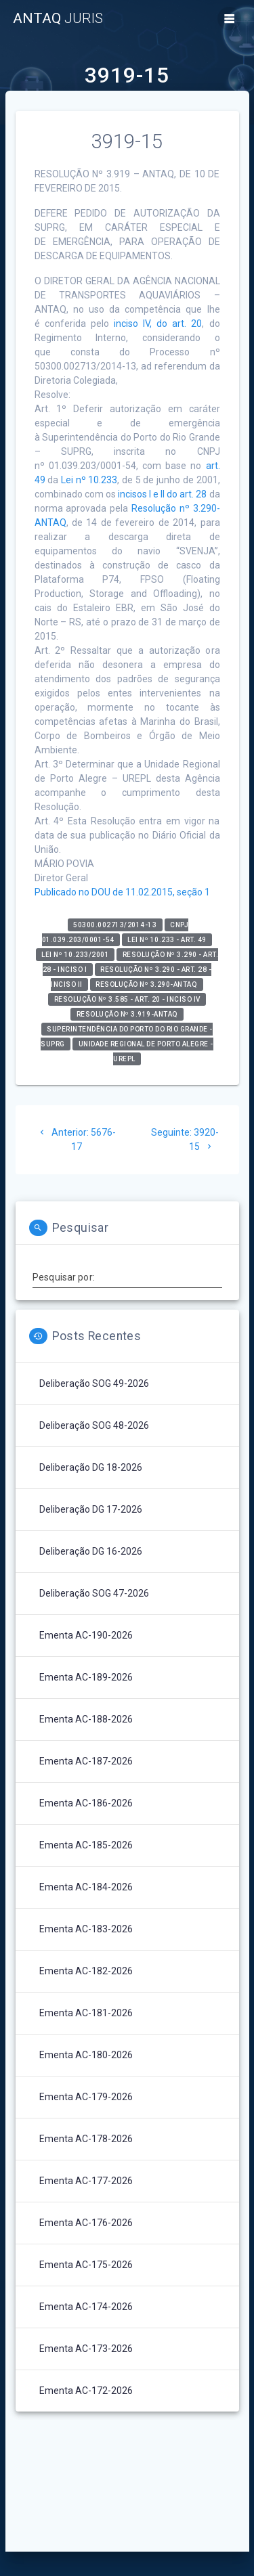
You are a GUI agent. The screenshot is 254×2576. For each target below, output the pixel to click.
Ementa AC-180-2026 (86, 2054)
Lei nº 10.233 (89, 479)
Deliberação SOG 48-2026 (94, 1425)
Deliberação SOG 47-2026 (94, 1593)
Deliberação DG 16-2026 (90, 1551)
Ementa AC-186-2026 (86, 1803)
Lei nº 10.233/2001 (75, 954)
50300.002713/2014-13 (114, 925)
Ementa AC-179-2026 (86, 2096)
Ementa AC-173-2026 (86, 2348)
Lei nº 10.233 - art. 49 (167, 939)
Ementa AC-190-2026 (86, 1635)
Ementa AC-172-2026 (86, 2390)
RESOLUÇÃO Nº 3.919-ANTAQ (127, 1014)
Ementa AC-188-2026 (86, 1719)
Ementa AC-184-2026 (86, 1887)
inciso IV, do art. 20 (158, 323)
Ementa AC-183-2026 (86, 1929)
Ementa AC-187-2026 (86, 1761)
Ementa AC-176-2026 (86, 2222)
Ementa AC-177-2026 (86, 2180)
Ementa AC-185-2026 (86, 1845)
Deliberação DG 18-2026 (90, 1467)
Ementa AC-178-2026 (86, 2138)
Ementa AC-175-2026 (86, 2264)
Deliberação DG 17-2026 (90, 1509)
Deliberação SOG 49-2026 (94, 1383)
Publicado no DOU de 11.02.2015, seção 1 (122, 892)
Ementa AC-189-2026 (86, 1677)
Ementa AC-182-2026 (86, 1971)
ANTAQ (58, 19)
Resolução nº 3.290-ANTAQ (146, 984)
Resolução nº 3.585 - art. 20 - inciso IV (127, 999)
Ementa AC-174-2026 (86, 2306)
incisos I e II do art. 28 (162, 494)
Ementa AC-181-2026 (86, 2012)
